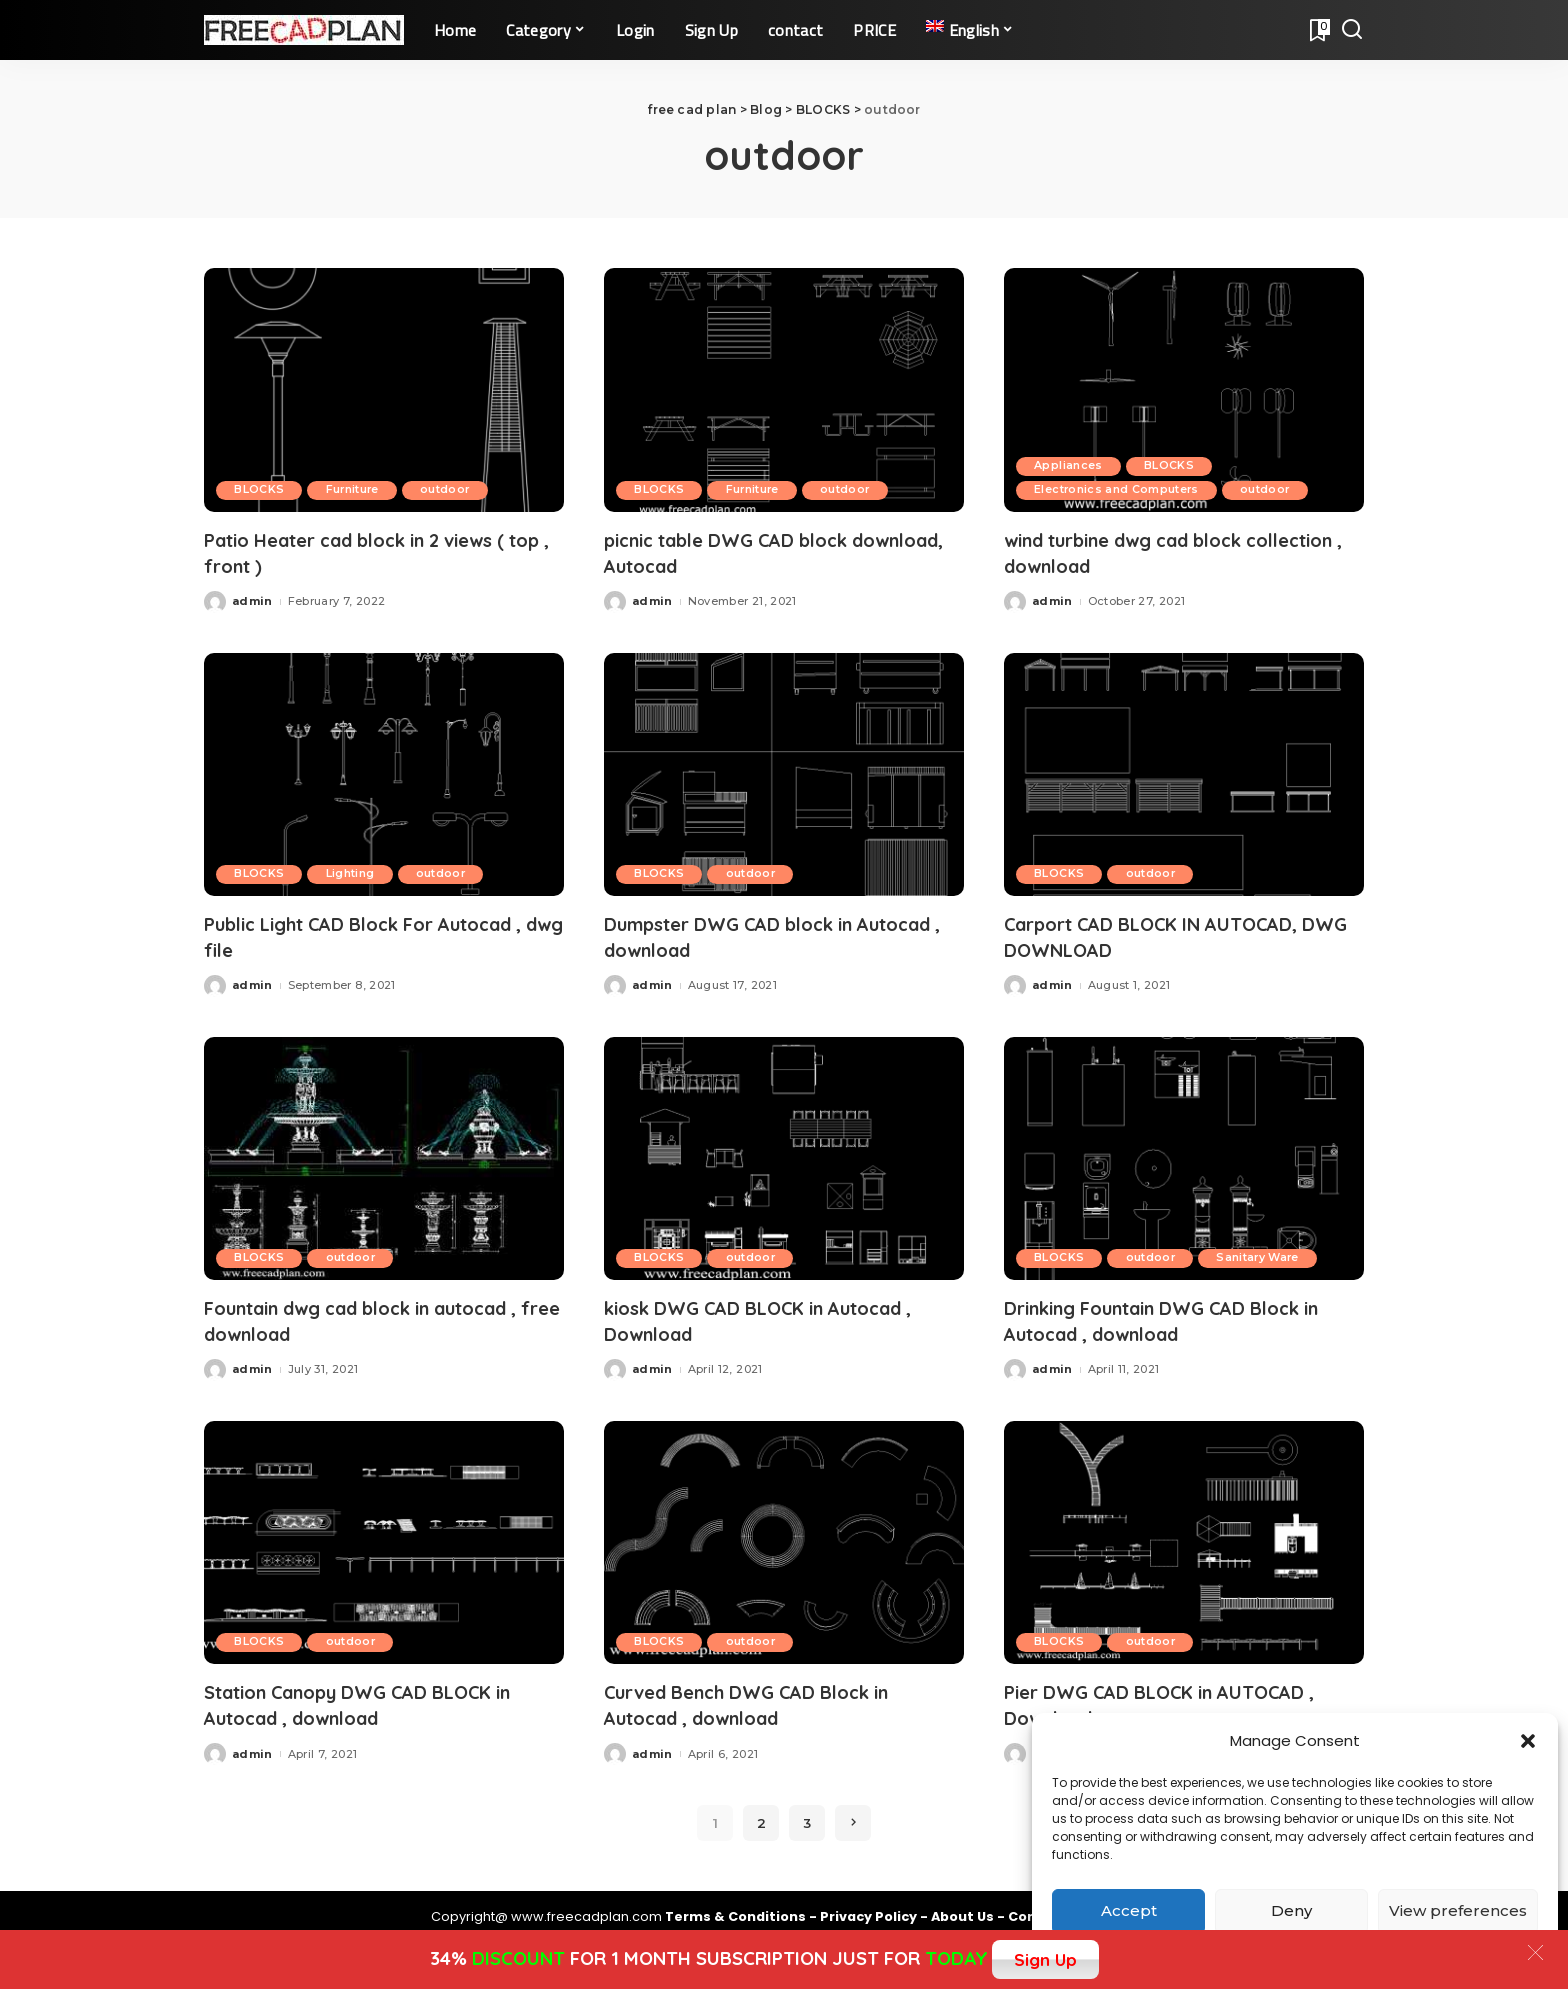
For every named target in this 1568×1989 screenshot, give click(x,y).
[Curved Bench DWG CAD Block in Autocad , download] (784, 1536)
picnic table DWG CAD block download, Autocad (740, 552)
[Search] (1352, 30)
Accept (1129, 1910)
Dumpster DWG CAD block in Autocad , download (742, 934)
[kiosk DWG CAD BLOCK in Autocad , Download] (784, 1154)
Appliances (1070, 466)
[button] (1528, 1741)
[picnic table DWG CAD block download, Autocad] (784, 389)
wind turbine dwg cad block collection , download (1138, 552)
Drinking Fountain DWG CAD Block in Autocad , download (1182, 1316)
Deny (1291, 1910)
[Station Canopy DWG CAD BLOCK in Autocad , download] (384, 1536)
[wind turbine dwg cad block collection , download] (1184, 389)
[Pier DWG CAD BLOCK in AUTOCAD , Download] (1184, 1536)
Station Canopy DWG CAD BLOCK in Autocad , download (378, 1698)
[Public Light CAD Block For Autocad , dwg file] (384, 772)
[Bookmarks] (1318, 30)
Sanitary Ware (1268, 1254)
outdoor (456, 490)
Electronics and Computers (1119, 490)
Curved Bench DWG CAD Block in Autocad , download (763, 1698)
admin (252, 599)
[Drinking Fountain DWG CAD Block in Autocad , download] (1184, 1154)
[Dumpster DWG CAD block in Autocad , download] (784, 772)
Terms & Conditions (737, 1908)
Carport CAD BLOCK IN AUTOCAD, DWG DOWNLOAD (1169, 934)
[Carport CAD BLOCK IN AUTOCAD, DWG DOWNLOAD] (1184, 772)
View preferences (1458, 1910)
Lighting (355, 872)
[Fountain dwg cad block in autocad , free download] (384, 1154)
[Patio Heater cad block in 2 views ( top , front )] (384, 389)
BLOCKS (261, 490)
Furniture (358, 490)
